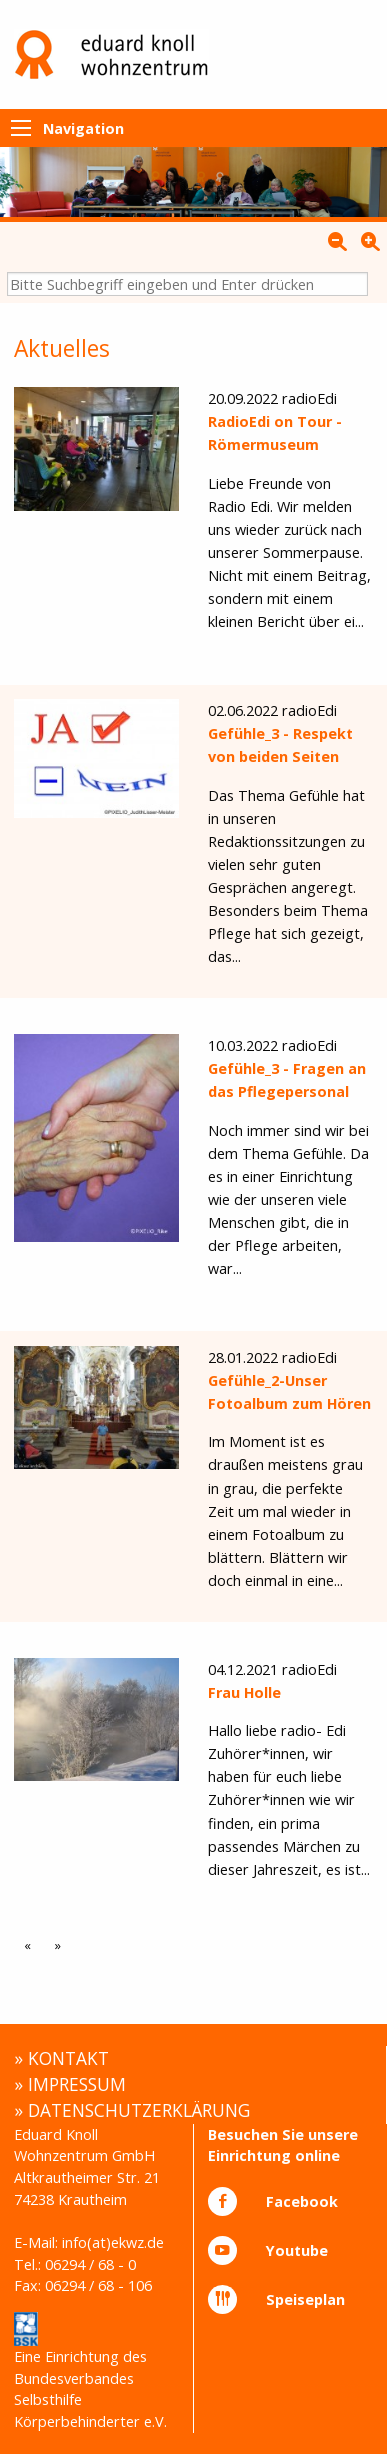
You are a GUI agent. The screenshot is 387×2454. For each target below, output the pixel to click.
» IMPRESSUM (70, 2084)
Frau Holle (244, 1692)
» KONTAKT (61, 2058)
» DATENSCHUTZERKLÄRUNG (132, 2110)
